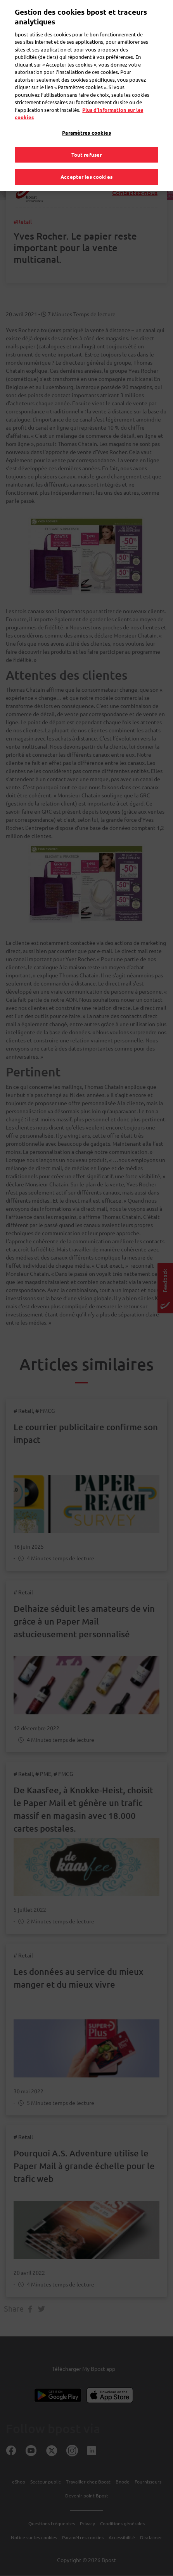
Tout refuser (86, 140)
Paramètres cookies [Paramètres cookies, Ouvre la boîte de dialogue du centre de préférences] (86, 118)
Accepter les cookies (86, 162)
